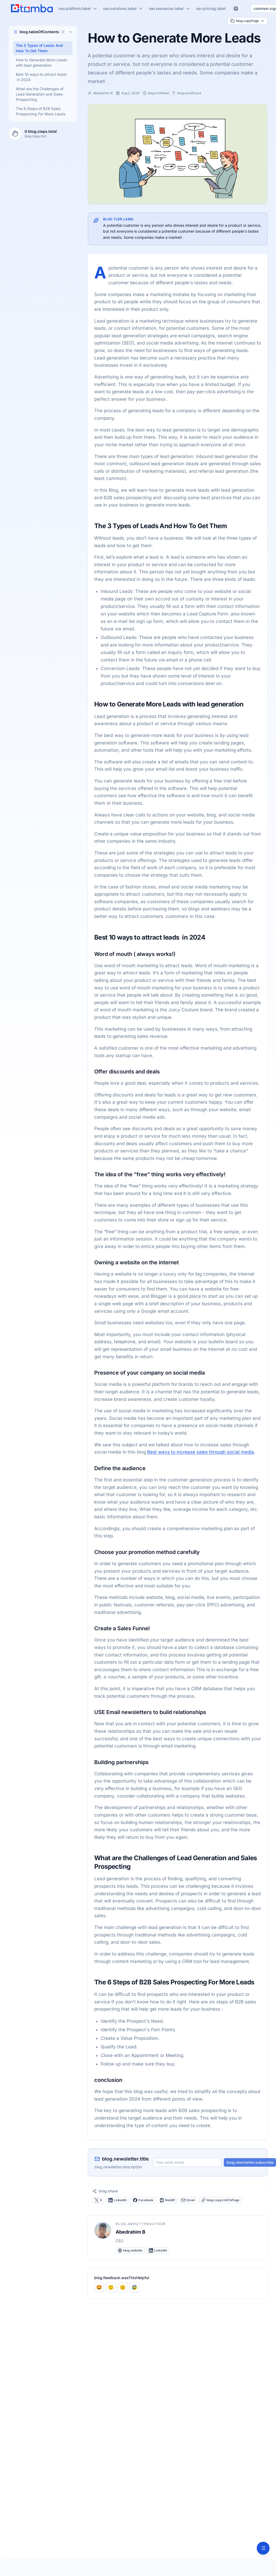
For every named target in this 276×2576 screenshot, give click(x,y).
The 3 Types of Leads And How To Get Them (39, 48)
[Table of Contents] (263, 2548)
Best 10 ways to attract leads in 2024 (41, 77)
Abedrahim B (130, 2232)
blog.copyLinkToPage (220, 2200)
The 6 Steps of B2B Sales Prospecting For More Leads (40, 111)
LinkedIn (117, 2200)
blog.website (130, 2250)
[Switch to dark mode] (245, 8)
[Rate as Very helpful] (99, 2287)
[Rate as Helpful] (111, 2287)
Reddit (167, 2200)
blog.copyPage (247, 21)
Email (188, 2200)
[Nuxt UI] (32, 8)
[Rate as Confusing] (134, 2287)
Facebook (143, 2200)
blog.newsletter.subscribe (249, 2162)
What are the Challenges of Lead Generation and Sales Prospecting (39, 94)
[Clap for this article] (15, 133)
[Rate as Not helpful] (122, 2287)
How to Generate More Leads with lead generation (41, 62)
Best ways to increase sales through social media (200, 1452)
